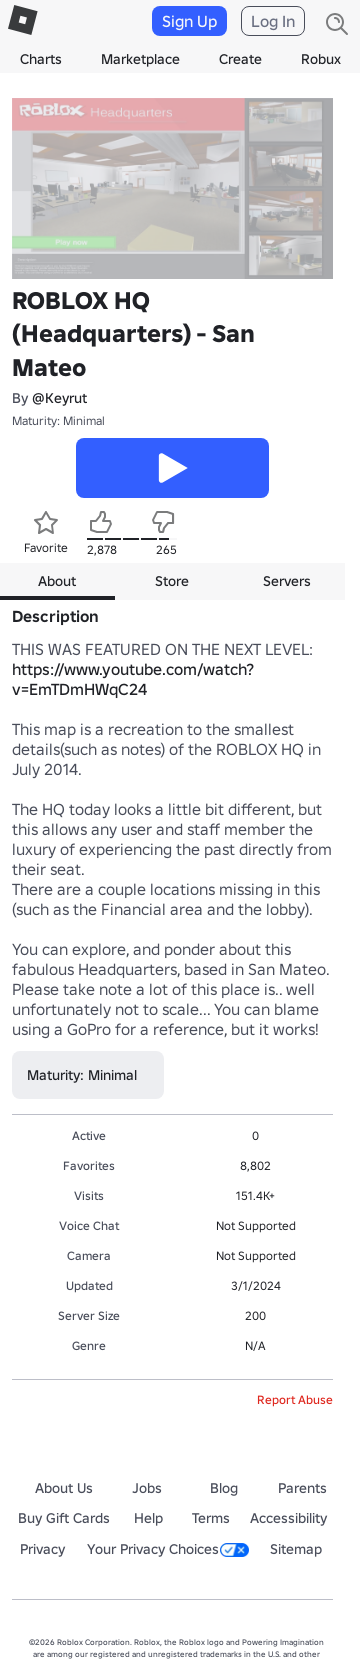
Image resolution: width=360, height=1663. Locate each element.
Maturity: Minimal (58, 420)
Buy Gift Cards (64, 1518)
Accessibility (288, 1518)
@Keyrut (59, 398)
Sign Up (189, 21)
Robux (321, 59)
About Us (64, 1488)
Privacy (42, 1549)
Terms (211, 1518)
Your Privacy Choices (168, 1549)
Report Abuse (295, 1399)
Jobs (147, 1488)
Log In (273, 21)
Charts (41, 59)
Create (240, 59)
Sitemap (296, 1549)
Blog (224, 1488)
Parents (302, 1488)
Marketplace (140, 59)
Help (148, 1518)
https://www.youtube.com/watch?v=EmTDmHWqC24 (133, 679)
